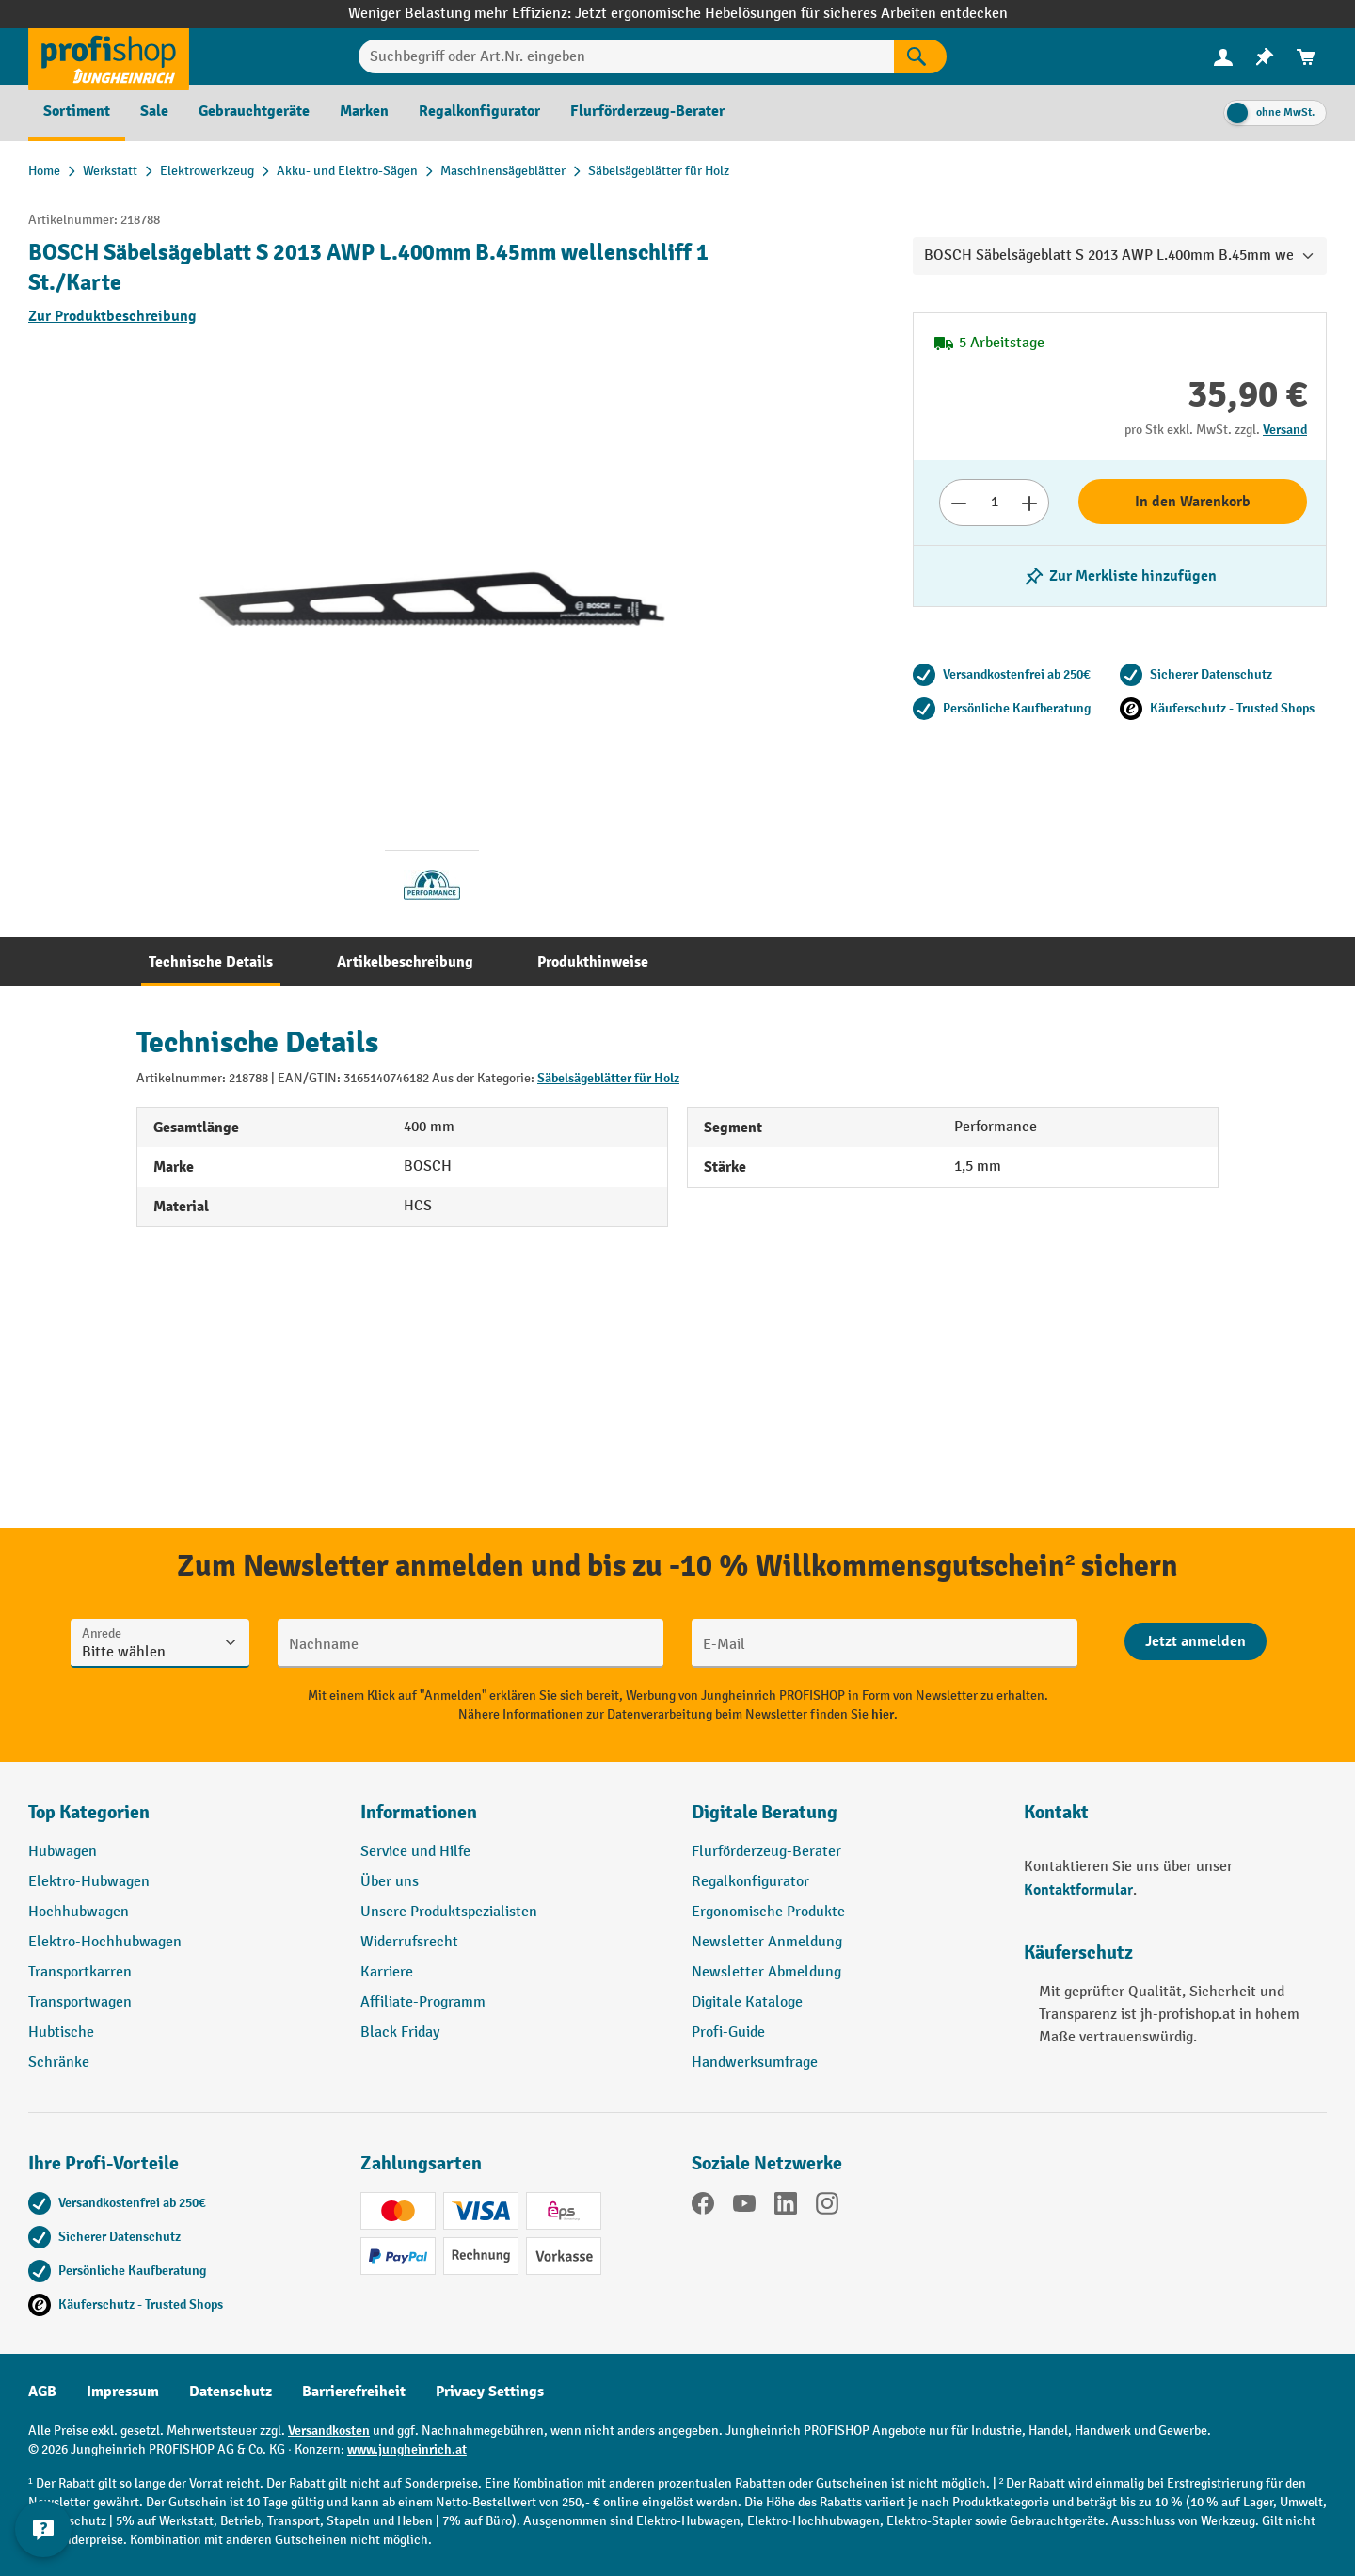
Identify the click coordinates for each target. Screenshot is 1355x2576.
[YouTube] (744, 2207)
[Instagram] (827, 2207)
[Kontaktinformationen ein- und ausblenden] (47, 2529)
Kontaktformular (1078, 1889)
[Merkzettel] (1264, 57)
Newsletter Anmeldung (767, 1942)
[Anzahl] (994, 502)
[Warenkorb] (1306, 57)
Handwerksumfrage (755, 2063)
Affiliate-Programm (423, 2002)
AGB (42, 2391)
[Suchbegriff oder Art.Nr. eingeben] (626, 56)
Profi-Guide (728, 2032)
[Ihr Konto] (1223, 56)
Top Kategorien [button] (89, 1812)
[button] (844, 1820)
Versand (1285, 430)
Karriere (386, 1972)
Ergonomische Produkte (768, 1912)
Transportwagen (80, 2002)
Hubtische (61, 2032)
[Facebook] (703, 2207)
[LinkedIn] (785, 2207)
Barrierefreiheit (354, 2391)
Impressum (123, 2391)
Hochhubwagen (78, 1912)
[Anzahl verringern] (958, 502)
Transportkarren (80, 1972)
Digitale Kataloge (747, 2002)
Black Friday (399, 2032)
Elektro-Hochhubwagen (105, 1942)
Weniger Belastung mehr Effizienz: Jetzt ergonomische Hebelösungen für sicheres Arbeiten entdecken (678, 14)
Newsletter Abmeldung (766, 1972)
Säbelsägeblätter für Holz (608, 1078)
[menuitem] (1223, 57)
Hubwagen (62, 1852)
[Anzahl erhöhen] (1030, 502)
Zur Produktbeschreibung (112, 316)
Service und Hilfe (415, 1852)
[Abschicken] (1195, 1641)
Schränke (58, 2063)
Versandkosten (329, 2431)
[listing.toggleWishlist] (1120, 576)
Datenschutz (230, 2391)
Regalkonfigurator (750, 1882)
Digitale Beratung (764, 1812)
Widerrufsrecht (409, 1942)
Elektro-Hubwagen (89, 1882)
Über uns (389, 1882)
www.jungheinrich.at (407, 2449)
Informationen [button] (418, 1812)
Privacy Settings (490, 2391)
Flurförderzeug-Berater (766, 1852)
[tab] (210, 961)
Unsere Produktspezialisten (448, 1912)
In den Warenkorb (1193, 501)
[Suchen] (920, 56)
